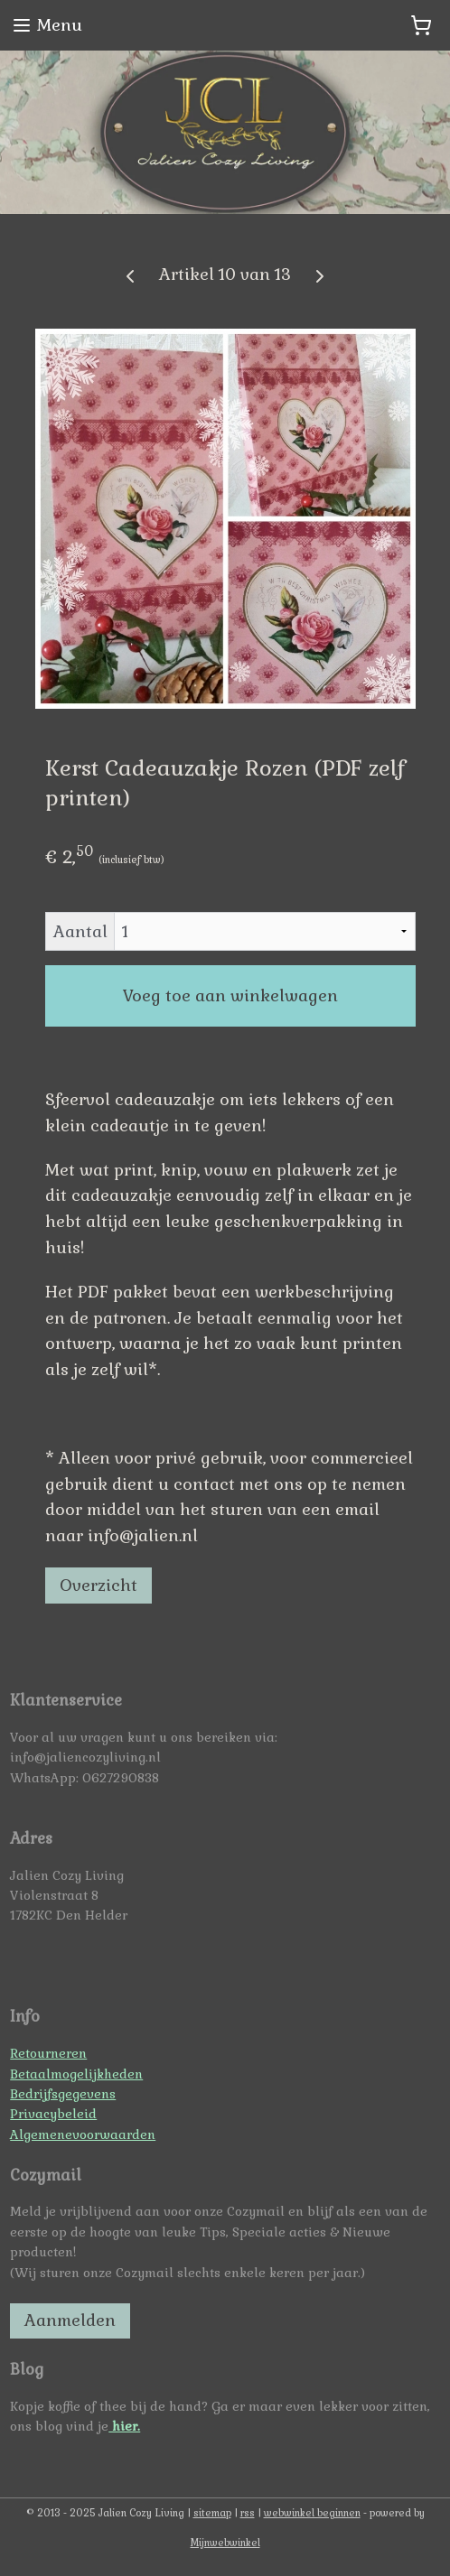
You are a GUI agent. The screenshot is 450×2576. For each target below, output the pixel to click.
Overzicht (98, 1585)
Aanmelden (70, 2320)
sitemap (212, 2512)
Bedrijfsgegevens (63, 2094)
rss (247, 2512)
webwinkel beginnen (312, 2512)
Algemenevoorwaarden (82, 2134)
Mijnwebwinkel (225, 2542)
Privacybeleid (53, 2114)
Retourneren (48, 2053)
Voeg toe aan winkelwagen (230, 995)
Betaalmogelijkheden (76, 2074)
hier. (124, 2426)
